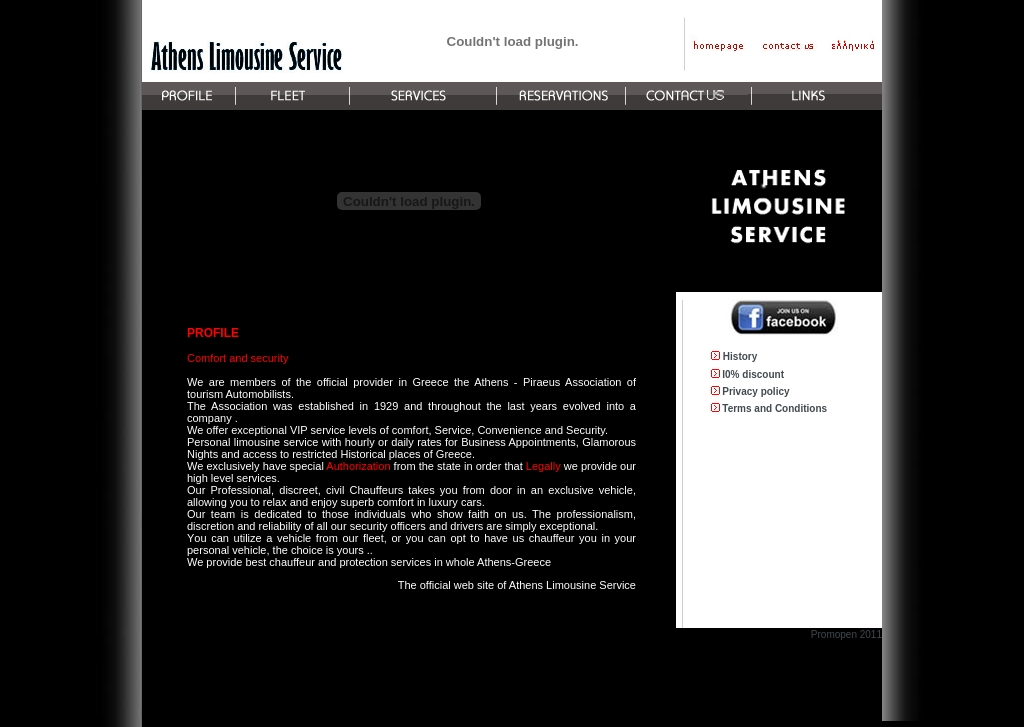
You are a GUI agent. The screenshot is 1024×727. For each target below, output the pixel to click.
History (740, 356)
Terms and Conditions (774, 408)
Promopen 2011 (846, 634)
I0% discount (753, 374)
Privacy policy (755, 391)
